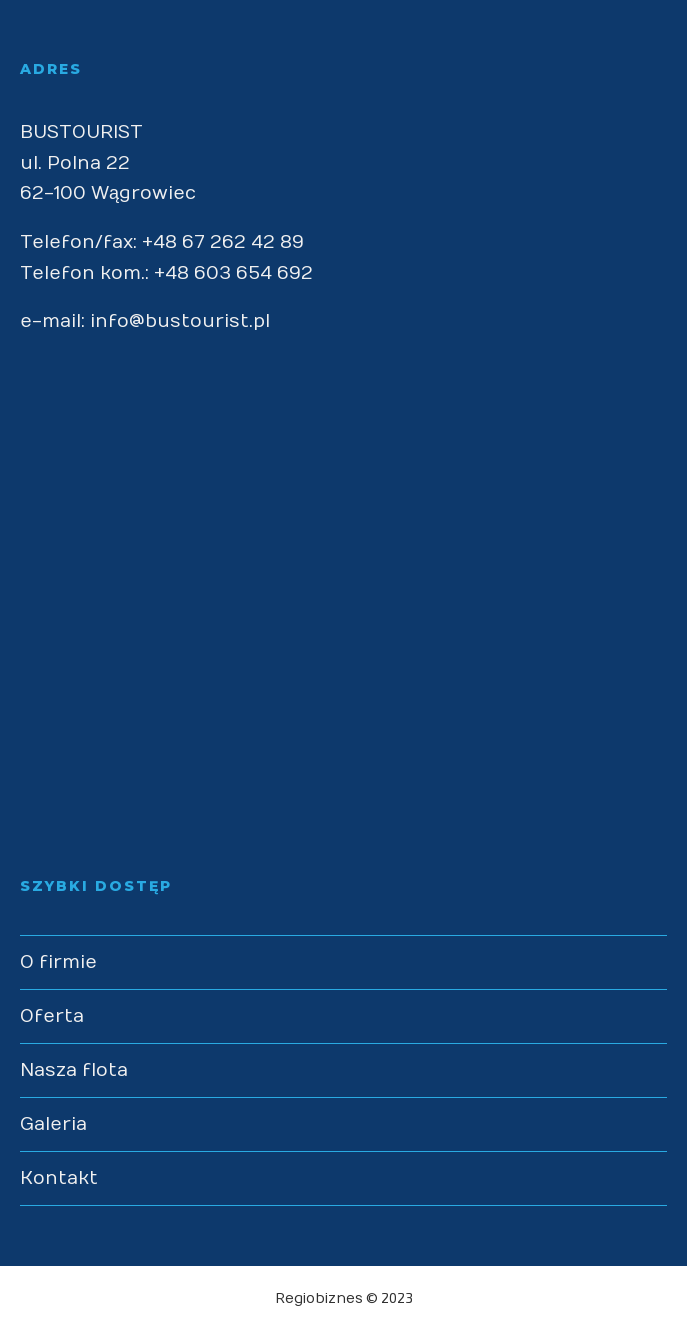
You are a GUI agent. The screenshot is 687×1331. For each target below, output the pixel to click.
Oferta (52, 1016)
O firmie (58, 962)
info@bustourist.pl (180, 321)
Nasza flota (74, 1070)
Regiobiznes (319, 1298)
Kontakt (59, 1178)
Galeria (53, 1124)
